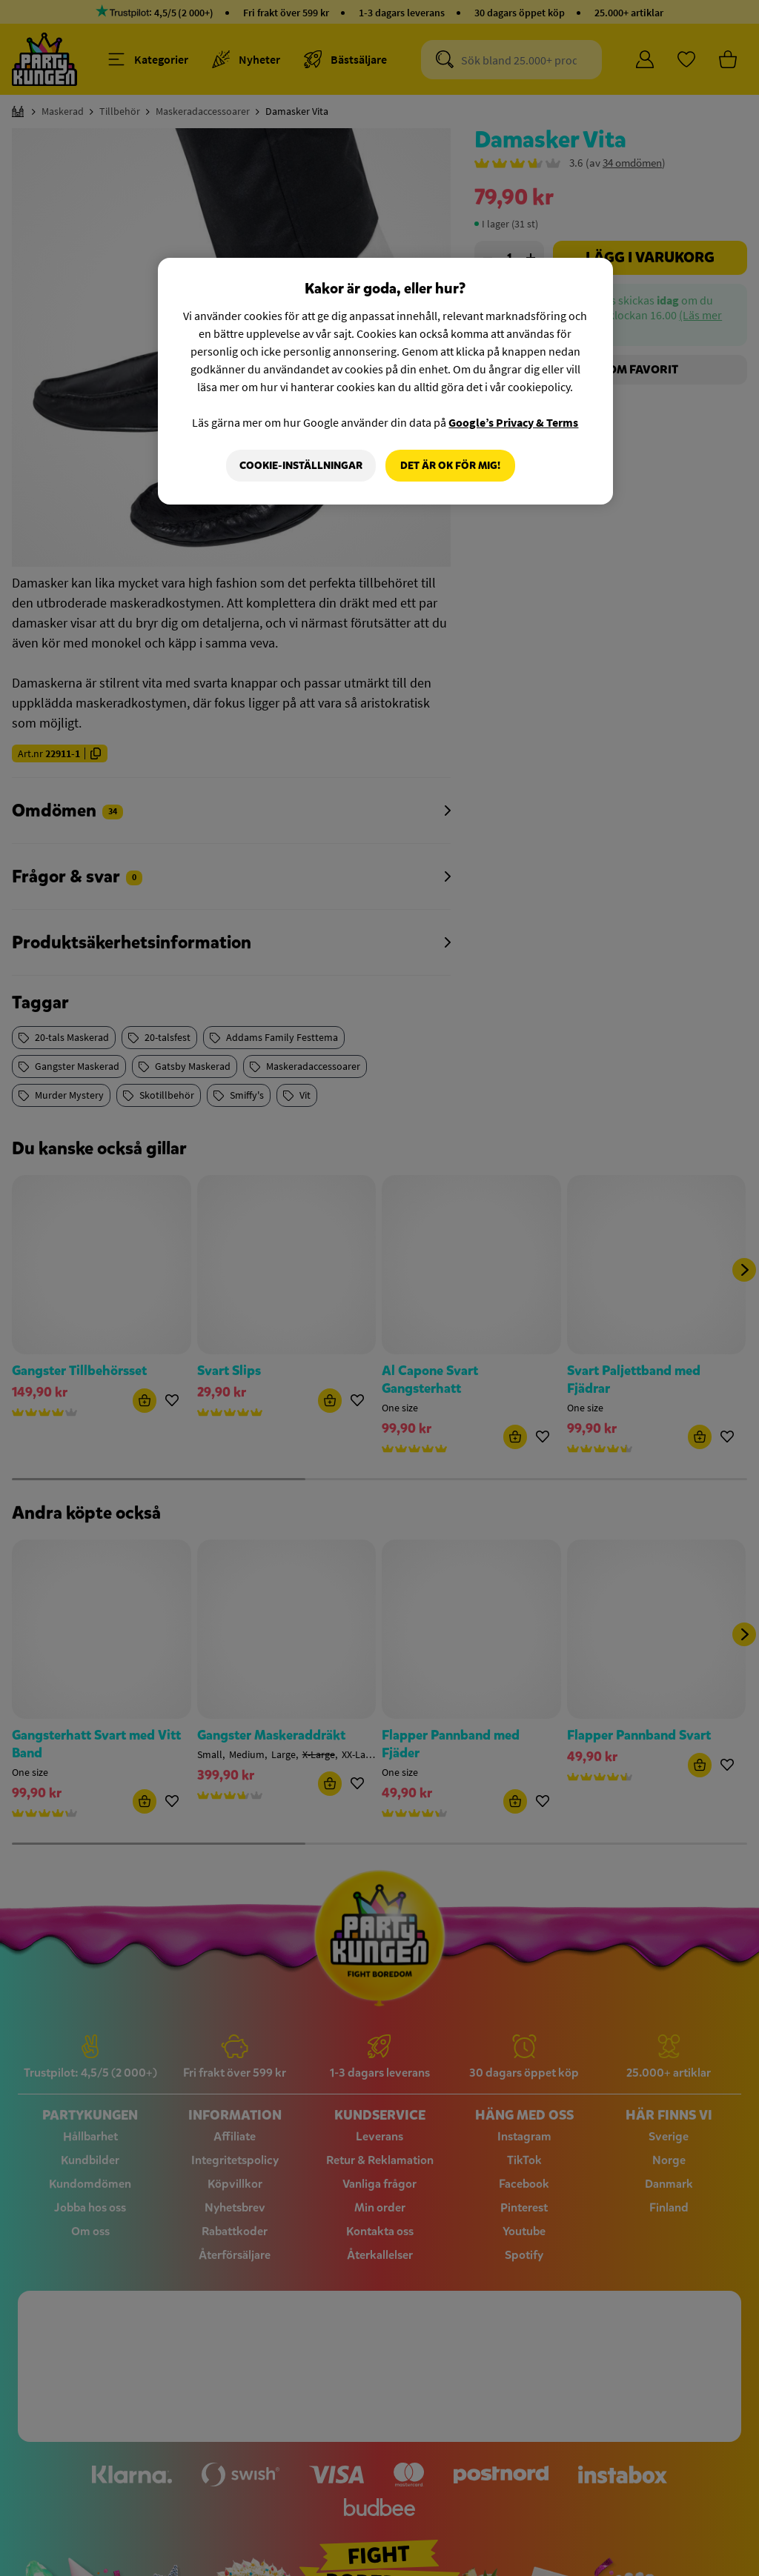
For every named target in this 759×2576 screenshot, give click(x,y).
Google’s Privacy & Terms (513, 422)
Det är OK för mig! (450, 466)
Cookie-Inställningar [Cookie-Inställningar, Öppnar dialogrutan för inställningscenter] (300, 466)
